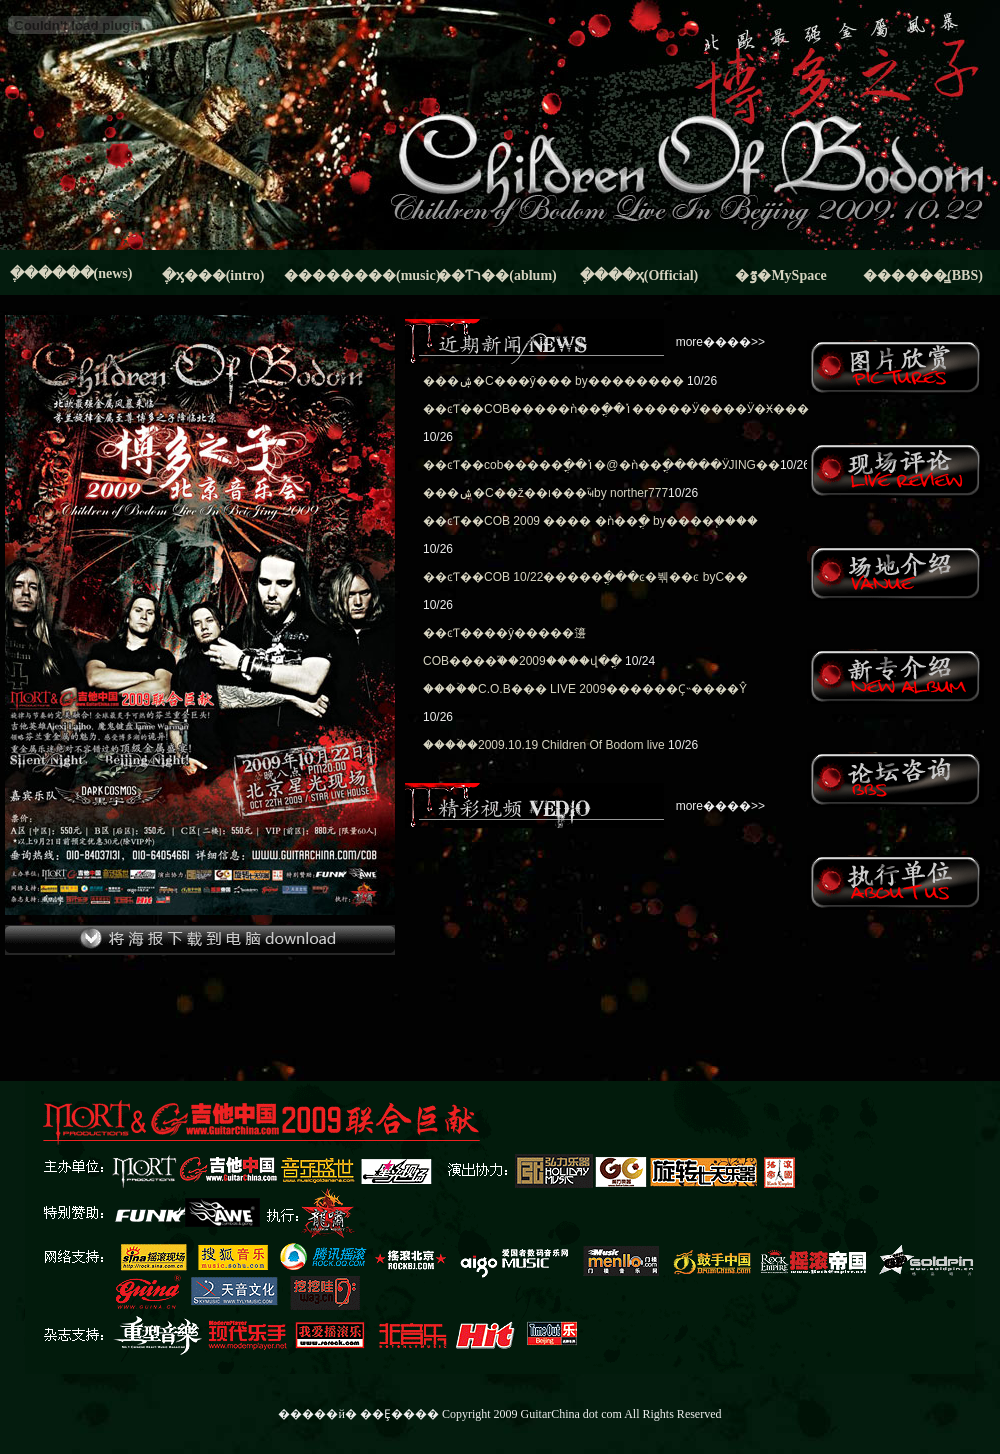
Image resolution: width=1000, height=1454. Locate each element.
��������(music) (355, 275)
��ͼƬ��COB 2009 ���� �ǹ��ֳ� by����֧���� (590, 521)
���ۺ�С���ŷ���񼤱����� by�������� (553, 381)
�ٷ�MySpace (780, 275)
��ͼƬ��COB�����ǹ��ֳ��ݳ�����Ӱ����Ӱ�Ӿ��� (616, 409)
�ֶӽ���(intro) (213, 275)
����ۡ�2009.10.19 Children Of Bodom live (544, 745)
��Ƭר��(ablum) (496, 275)
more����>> (720, 342)
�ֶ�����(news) (71, 273)
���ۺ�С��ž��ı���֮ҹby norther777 (545, 493)
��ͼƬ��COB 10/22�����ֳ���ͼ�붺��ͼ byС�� (585, 577)
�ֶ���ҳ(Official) (639, 275)
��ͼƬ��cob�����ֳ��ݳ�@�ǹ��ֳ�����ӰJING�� (601, 465)
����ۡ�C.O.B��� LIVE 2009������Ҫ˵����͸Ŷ (585, 689)
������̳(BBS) (923, 275)
